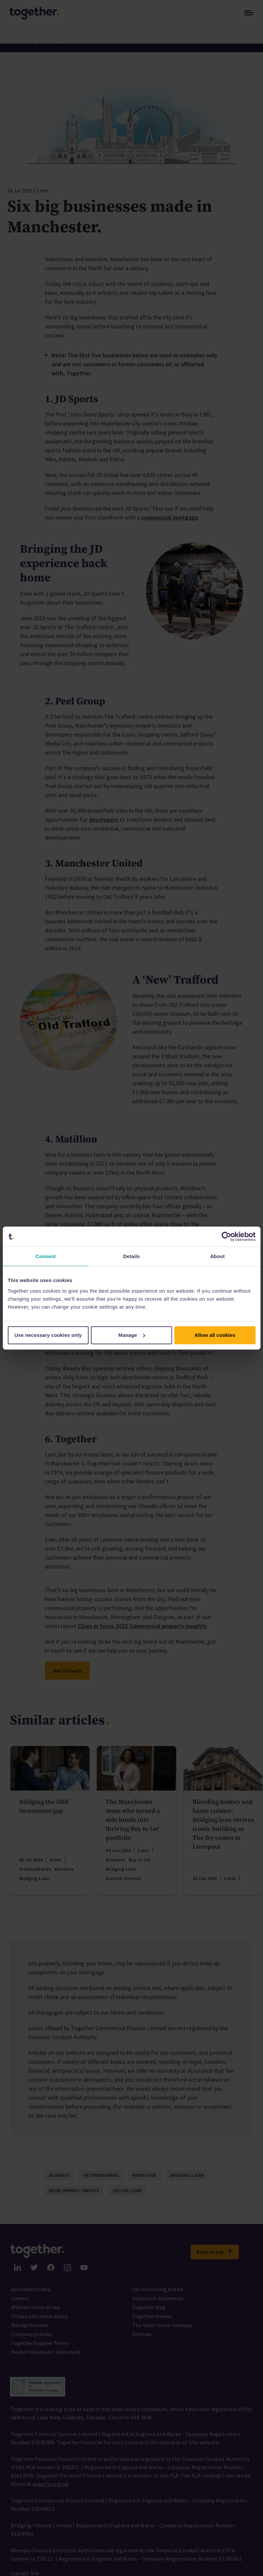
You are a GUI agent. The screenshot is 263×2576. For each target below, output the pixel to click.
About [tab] (217, 1256)
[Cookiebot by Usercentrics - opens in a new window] (226, 1236)
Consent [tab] (46, 1256)
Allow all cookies (215, 1335)
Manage (131, 1335)
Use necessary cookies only (48, 1335)
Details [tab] (131, 1256)
